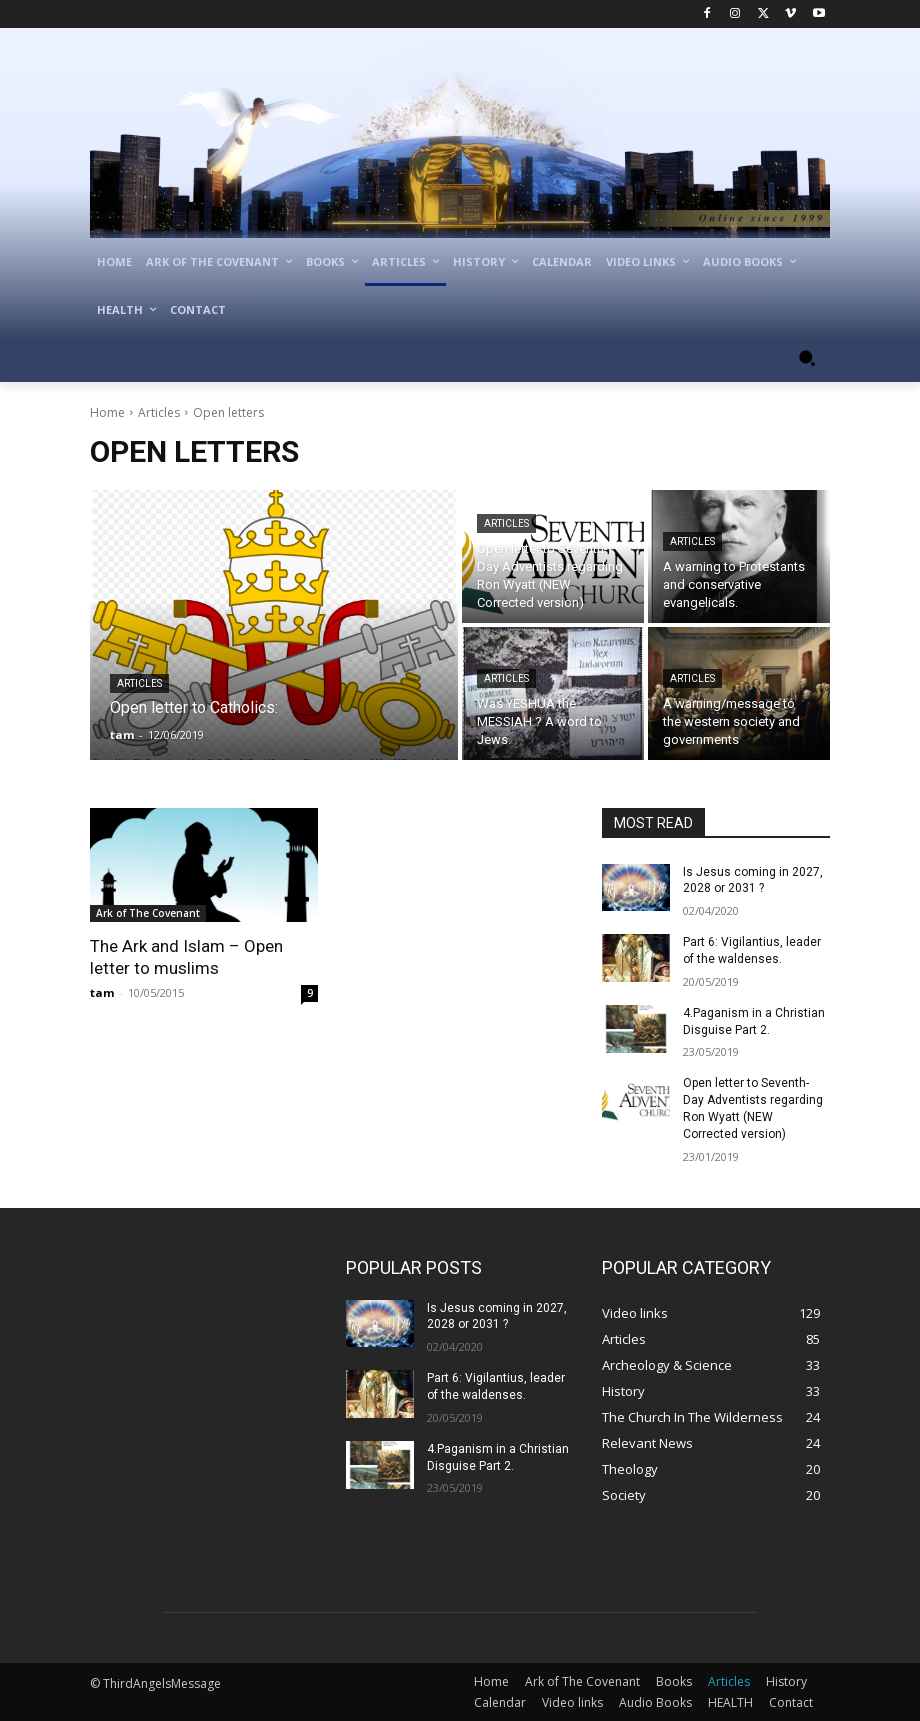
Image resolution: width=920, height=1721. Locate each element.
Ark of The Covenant (148, 913)
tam (102, 992)
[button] (806, 358)
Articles (159, 412)
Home (107, 412)
